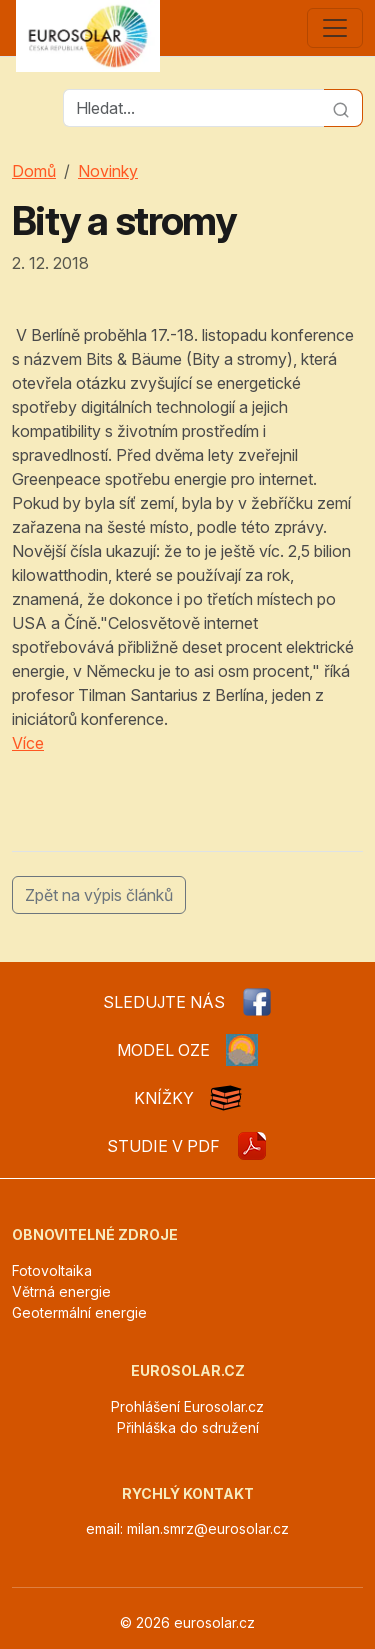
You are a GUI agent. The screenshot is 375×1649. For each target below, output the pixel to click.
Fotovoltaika (52, 1270)
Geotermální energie (79, 1312)
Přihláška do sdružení (188, 1427)
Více (28, 743)
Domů (34, 171)
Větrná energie (61, 1291)
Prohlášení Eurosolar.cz (187, 1406)
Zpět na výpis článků (99, 895)
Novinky (108, 171)
